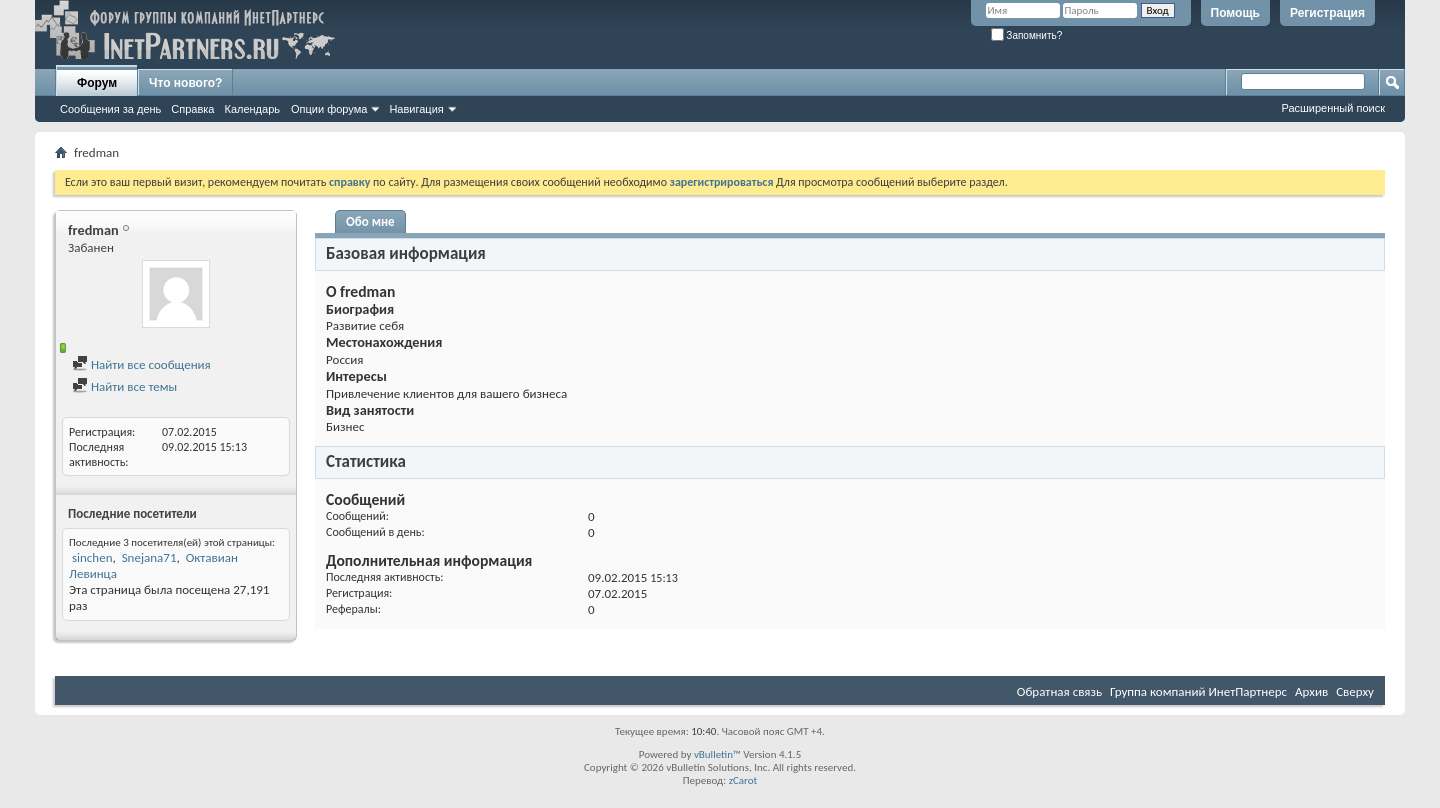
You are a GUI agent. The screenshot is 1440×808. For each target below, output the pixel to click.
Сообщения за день (110, 109)
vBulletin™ (717, 754)
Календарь (252, 109)
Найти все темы (124, 386)
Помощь (1235, 13)
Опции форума (329, 109)
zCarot (743, 780)
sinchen (92, 557)
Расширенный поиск (1333, 108)
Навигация (416, 109)
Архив (1311, 691)
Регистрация (1327, 13)
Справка (192, 109)
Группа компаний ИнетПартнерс (1198, 691)
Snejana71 (149, 557)
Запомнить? (1027, 35)
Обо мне (370, 221)
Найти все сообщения (141, 364)
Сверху (1355, 691)
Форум (97, 83)
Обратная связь (1059, 691)
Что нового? (185, 83)
